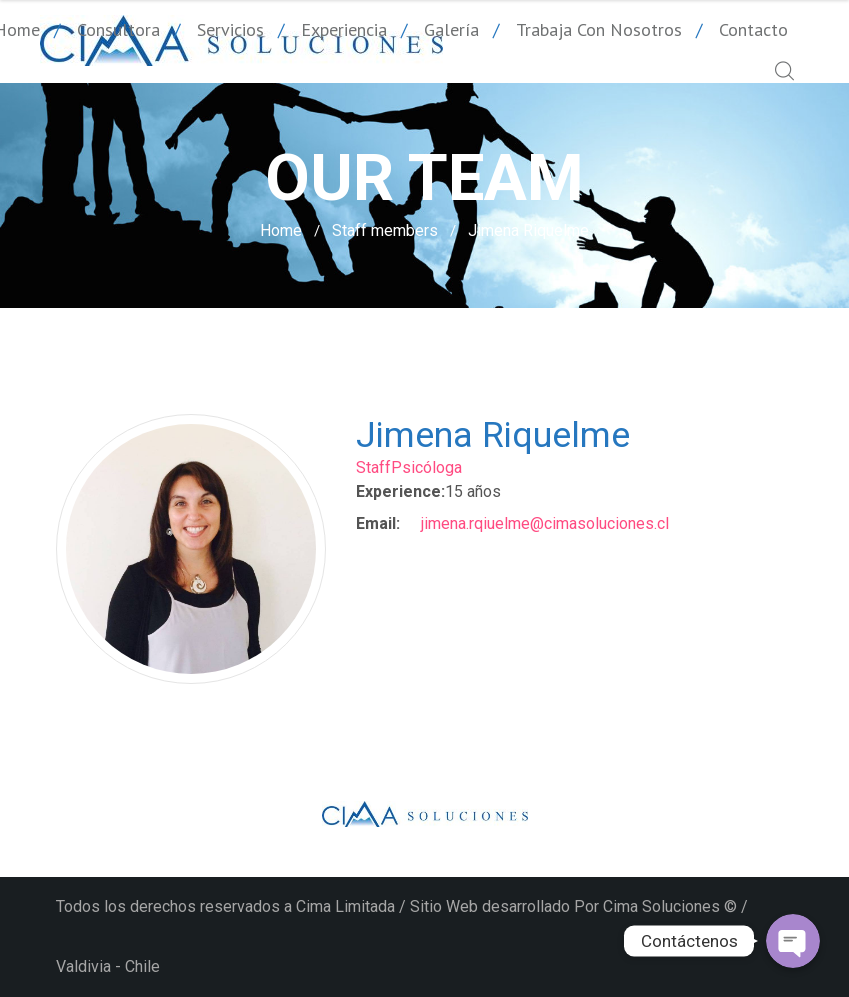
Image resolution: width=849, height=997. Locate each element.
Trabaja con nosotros (599, 29)
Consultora (118, 29)
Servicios (230, 29)
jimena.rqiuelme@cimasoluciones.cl (545, 523)
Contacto (753, 29)
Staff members (385, 230)
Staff (373, 467)
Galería (451, 29)
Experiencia (344, 29)
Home (281, 230)
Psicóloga (426, 467)
